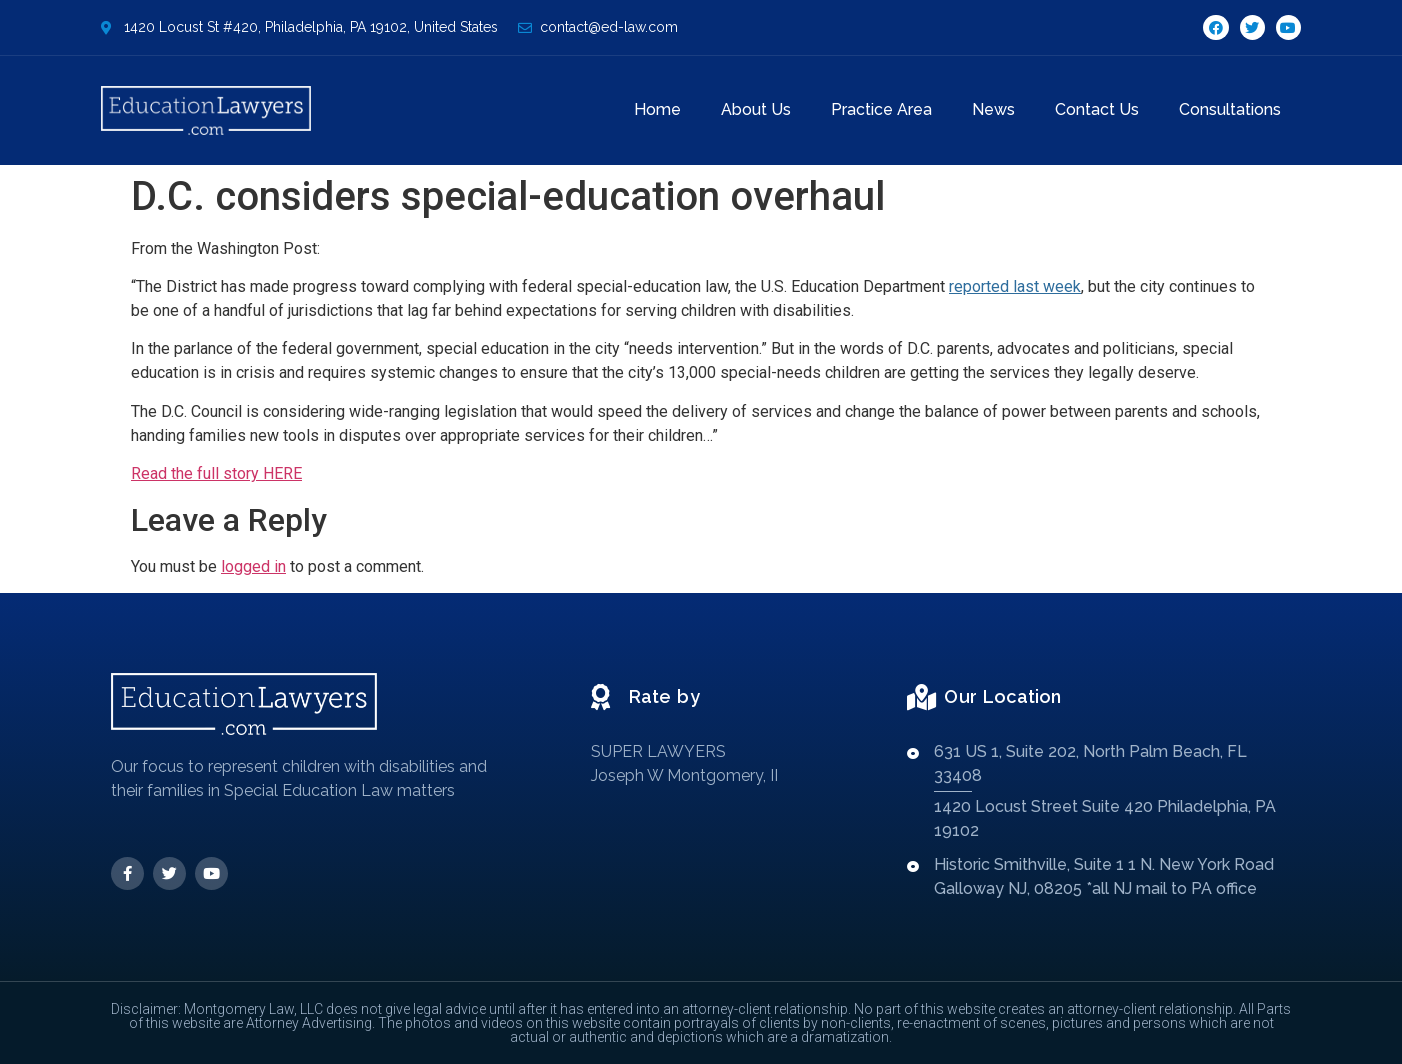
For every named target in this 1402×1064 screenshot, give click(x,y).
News (993, 109)
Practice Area (881, 109)
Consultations (1230, 109)
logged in (253, 566)
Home (657, 109)
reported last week (1015, 286)
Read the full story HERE (216, 473)
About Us (756, 109)
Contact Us (1097, 109)
